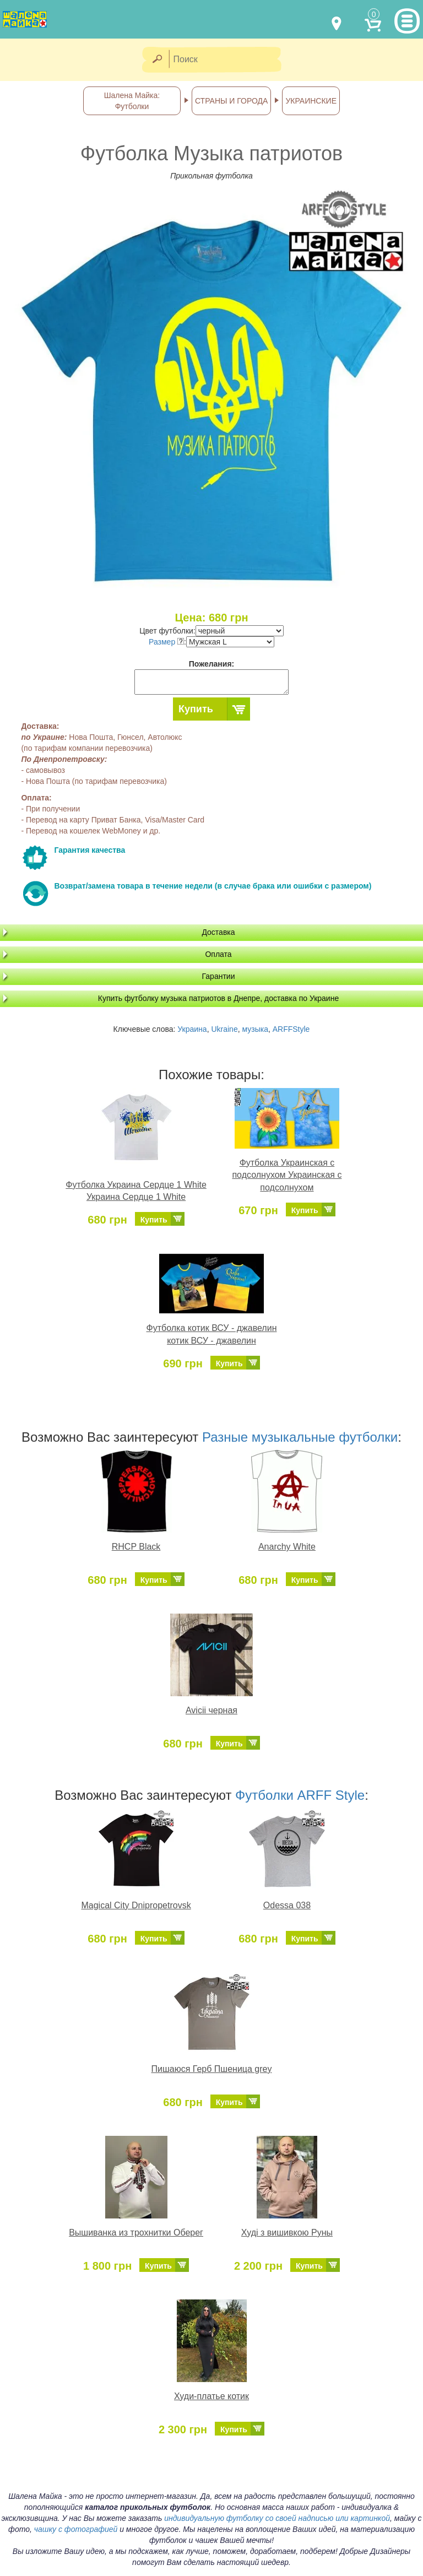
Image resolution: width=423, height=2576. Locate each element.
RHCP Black (136, 1546)
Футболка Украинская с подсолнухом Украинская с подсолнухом (286, 1175)
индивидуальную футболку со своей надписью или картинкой (277, 2518)
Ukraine (224, 1029)
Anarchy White (287, 1546)
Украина (192, 1029)
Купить (195, 709)
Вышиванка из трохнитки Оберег (136, 2232)
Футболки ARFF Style (300, 1795)
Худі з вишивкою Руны (287, 2232)
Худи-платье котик (211, 2396)
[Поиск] (228, 60)
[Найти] (156, 60)
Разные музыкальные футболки (300, 1437)
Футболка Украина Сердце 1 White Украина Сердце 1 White (136, 1191)
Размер (166, 641)
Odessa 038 (287, 1905)
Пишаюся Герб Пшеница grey (211, 2069)
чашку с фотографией (76, 2529)
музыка (255, 1029)
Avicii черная (211, 1710)
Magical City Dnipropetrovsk (136, 1905)
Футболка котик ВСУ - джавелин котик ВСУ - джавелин (212, 1334)
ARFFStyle (291, 1029)
